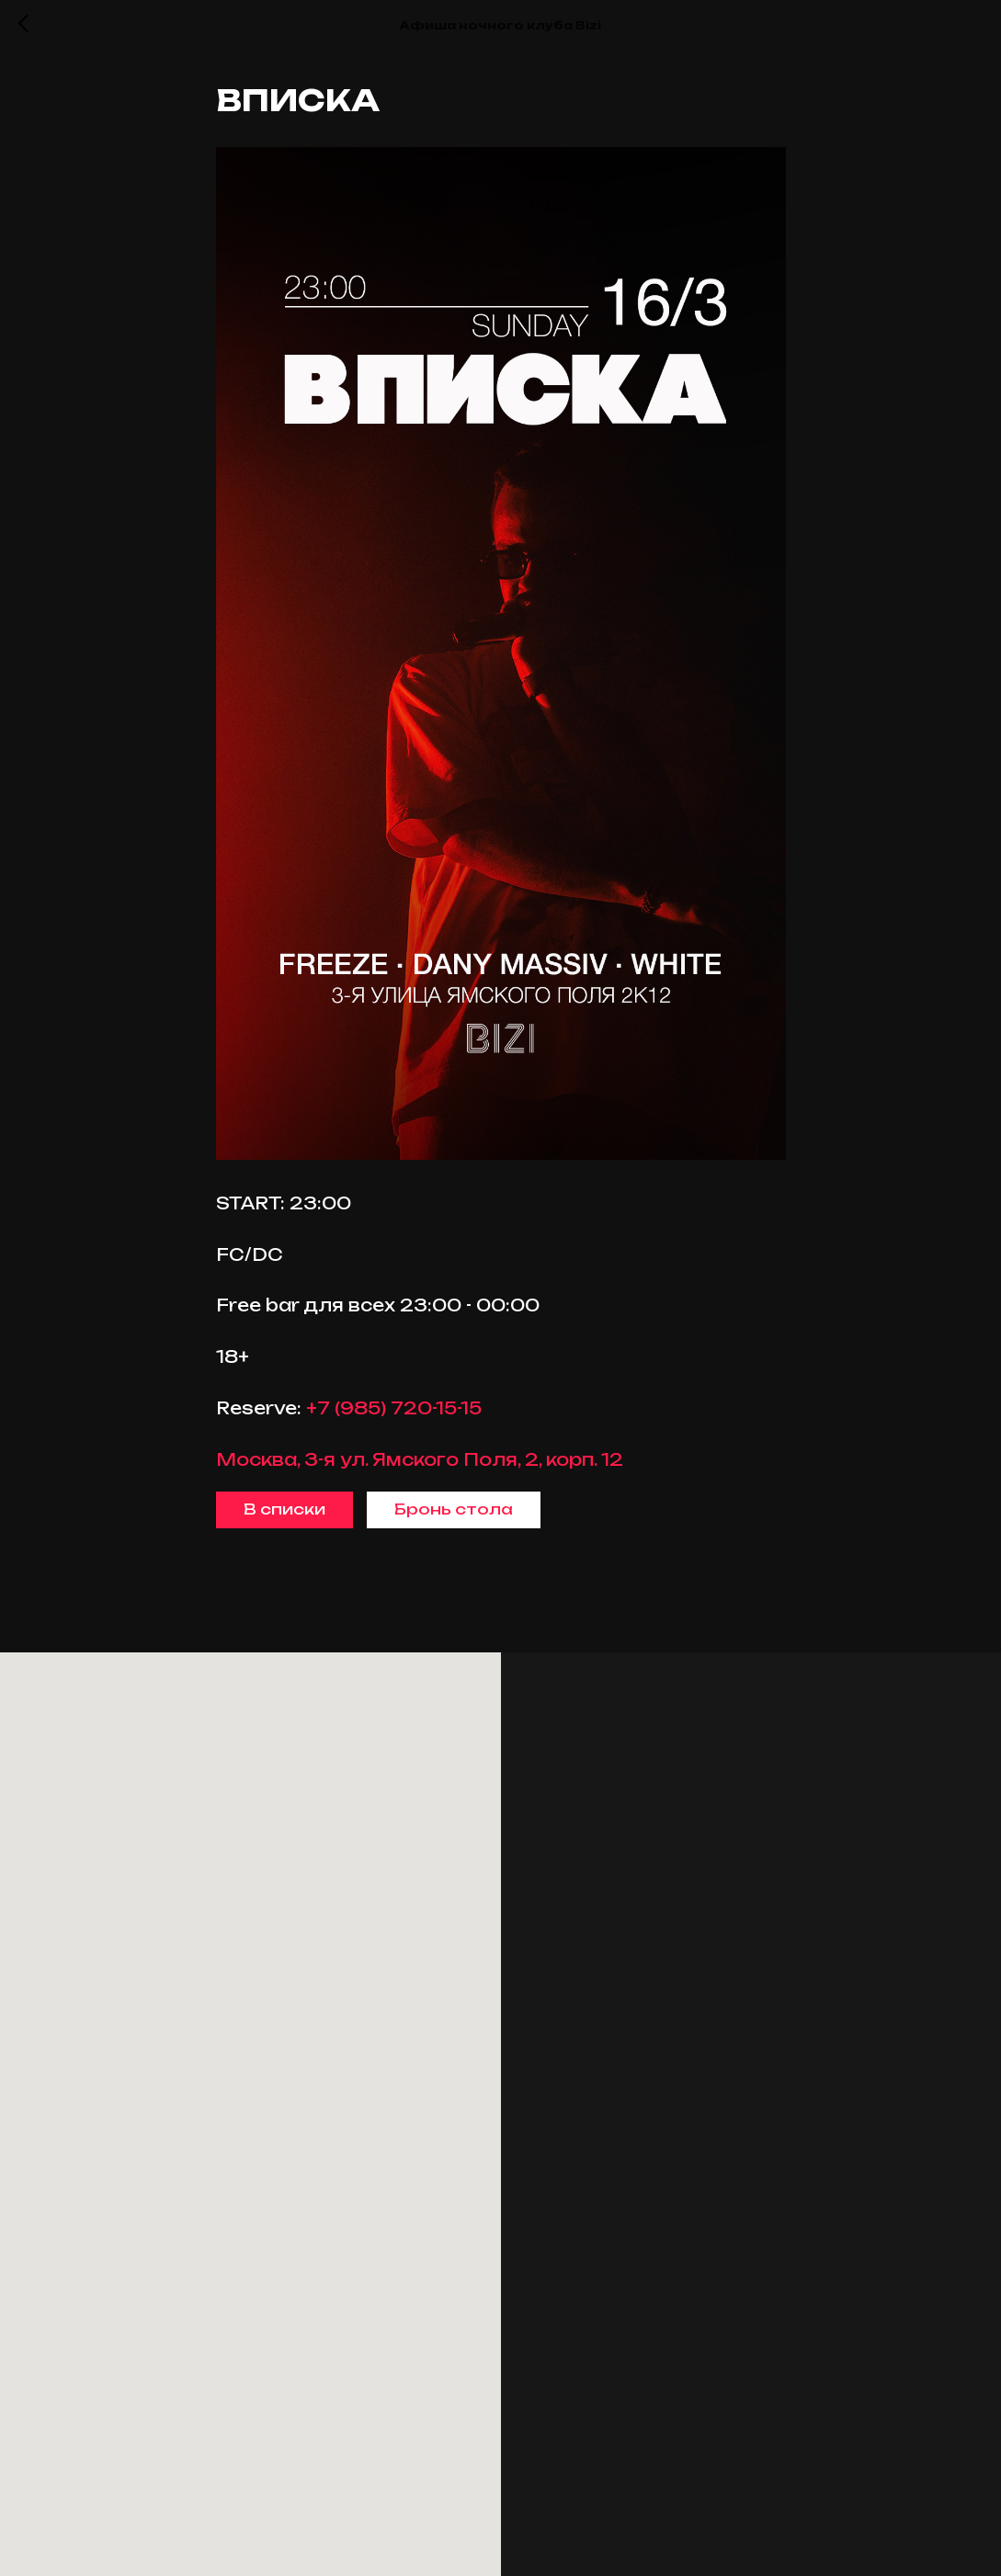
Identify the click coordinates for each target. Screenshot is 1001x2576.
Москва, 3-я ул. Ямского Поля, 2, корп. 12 (419, 1463)
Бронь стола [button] (453, 1513)
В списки (284, 1513)
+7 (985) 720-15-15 (394, 1412)
